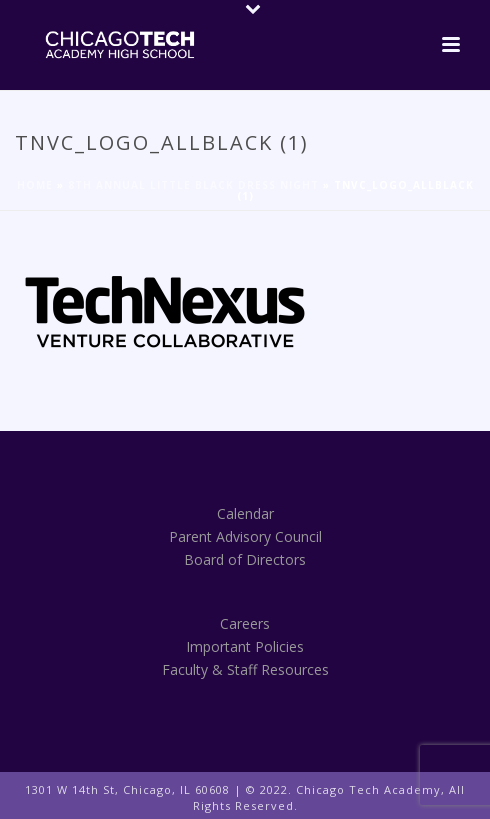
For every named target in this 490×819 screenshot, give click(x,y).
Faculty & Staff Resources (245, 669)
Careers (245, 623)
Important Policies (245, 646)
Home (35, 185)
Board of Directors (245, 559)
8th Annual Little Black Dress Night (193, 185)
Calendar (245, 513)
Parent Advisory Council (245, 536)
